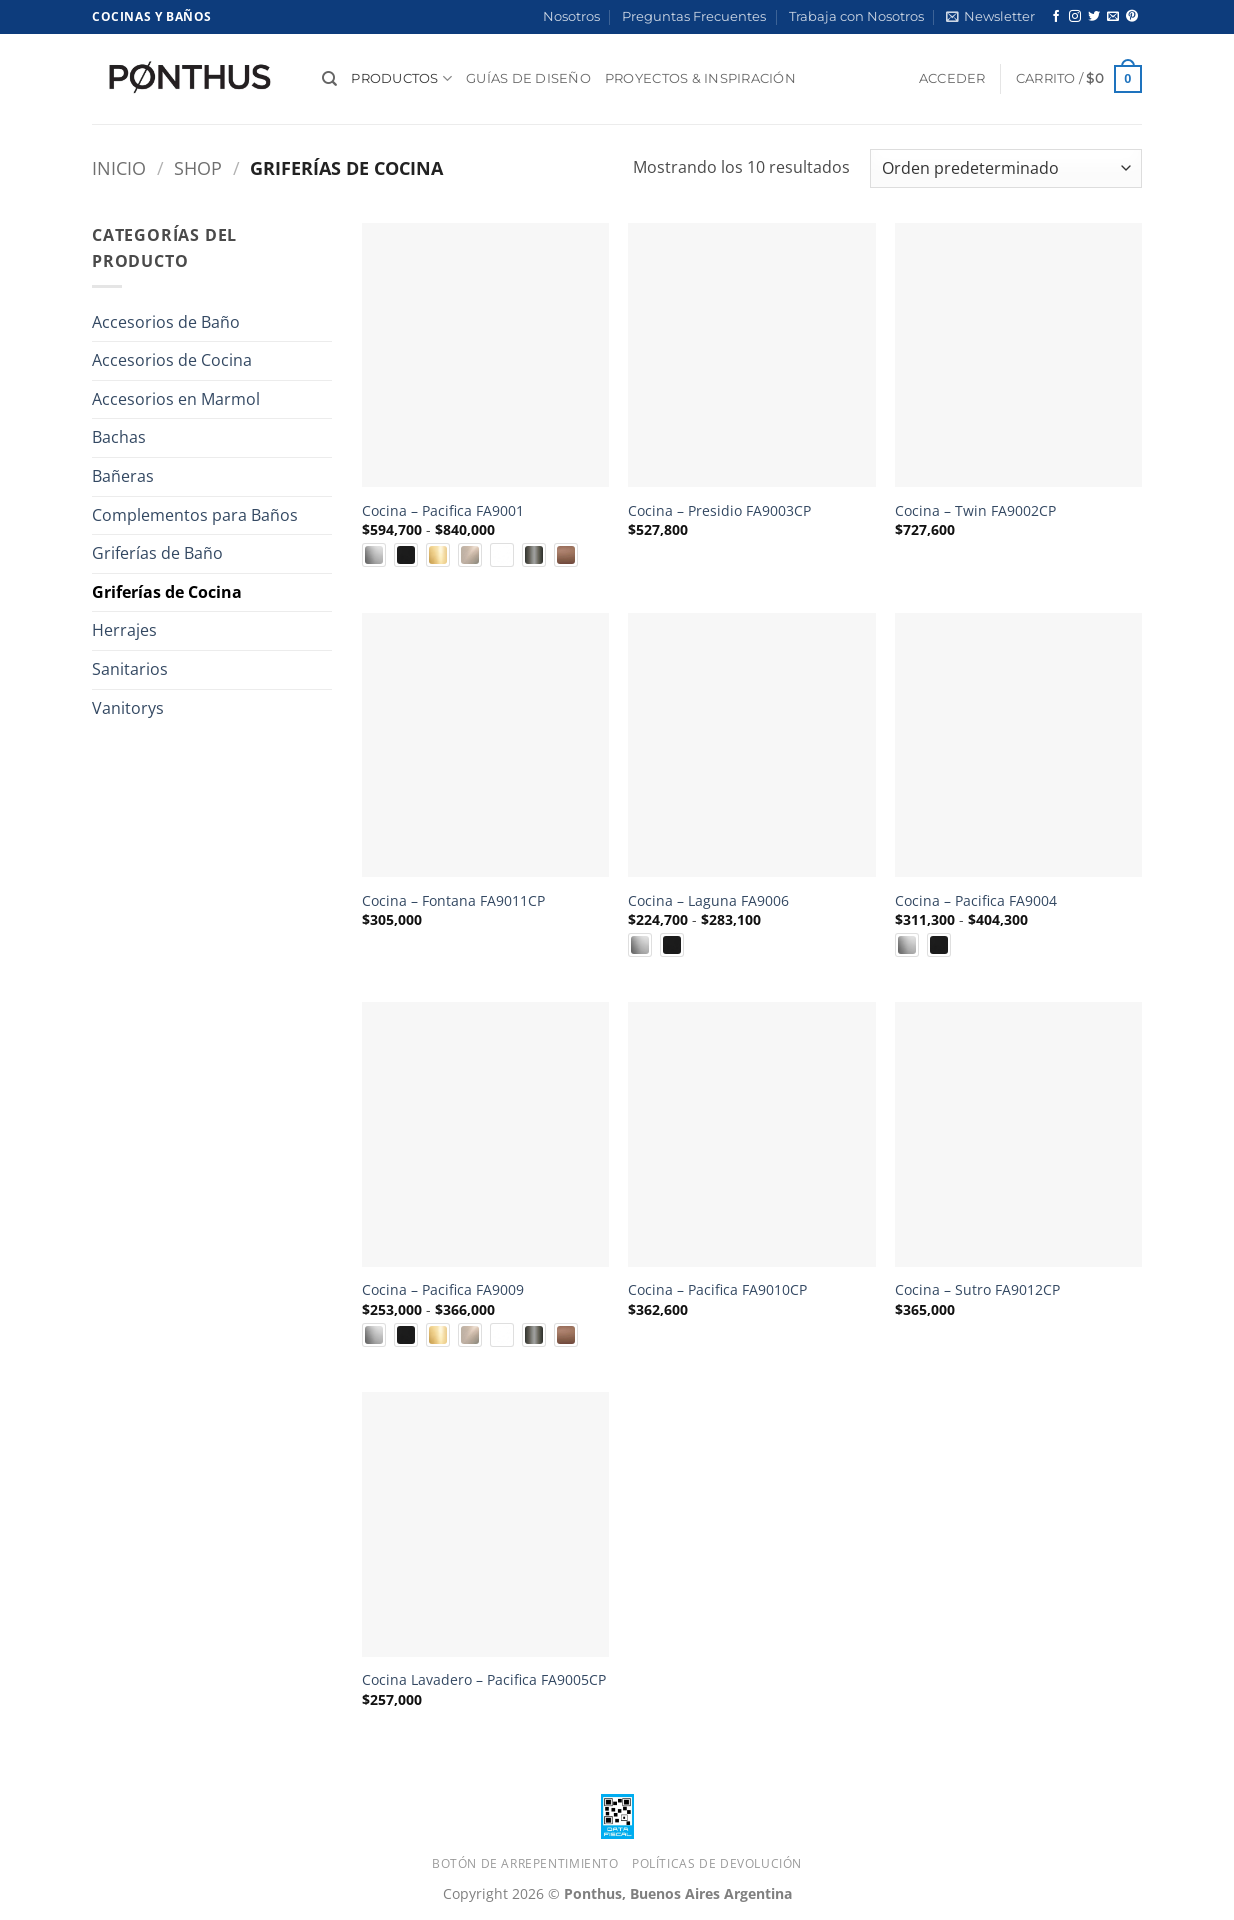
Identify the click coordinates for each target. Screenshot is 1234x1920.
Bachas (119, 437)
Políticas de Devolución (717, 1863)
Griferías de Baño (157, 553)
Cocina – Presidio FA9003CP (719, 511)
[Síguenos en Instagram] (1075, 17)
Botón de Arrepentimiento (525, 1863)
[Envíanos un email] (1113, 17)
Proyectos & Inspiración (700, 78)
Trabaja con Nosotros (856, 16)
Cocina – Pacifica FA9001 (443, 511)
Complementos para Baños (195, 515)
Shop (198, 167)
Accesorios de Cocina (172, 360)
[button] (990, 17)
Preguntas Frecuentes (694, 16)
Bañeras (123, 476)
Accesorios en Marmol (176, 399)
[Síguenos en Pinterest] (1132, 17)
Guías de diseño (528, 78)
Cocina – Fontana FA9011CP (453, 901)
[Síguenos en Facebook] (1056, 17)
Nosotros (571, 16)
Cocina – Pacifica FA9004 (976, 901)
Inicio (119, 167)
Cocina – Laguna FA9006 (708, 901)
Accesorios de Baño (166, 322)
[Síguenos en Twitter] (1094, 17)
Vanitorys (128, 708)
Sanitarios (130, 669)
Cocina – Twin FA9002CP (975, 511)
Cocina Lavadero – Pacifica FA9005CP (484, 1680)
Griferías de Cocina (167, 592)
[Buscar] (329, 79)
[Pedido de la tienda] (1006, 168)
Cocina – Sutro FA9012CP (977, 1290)
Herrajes (124, 630)
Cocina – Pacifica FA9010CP (717, 1290)
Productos (401, 78)
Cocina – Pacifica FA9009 (443, 1290)
